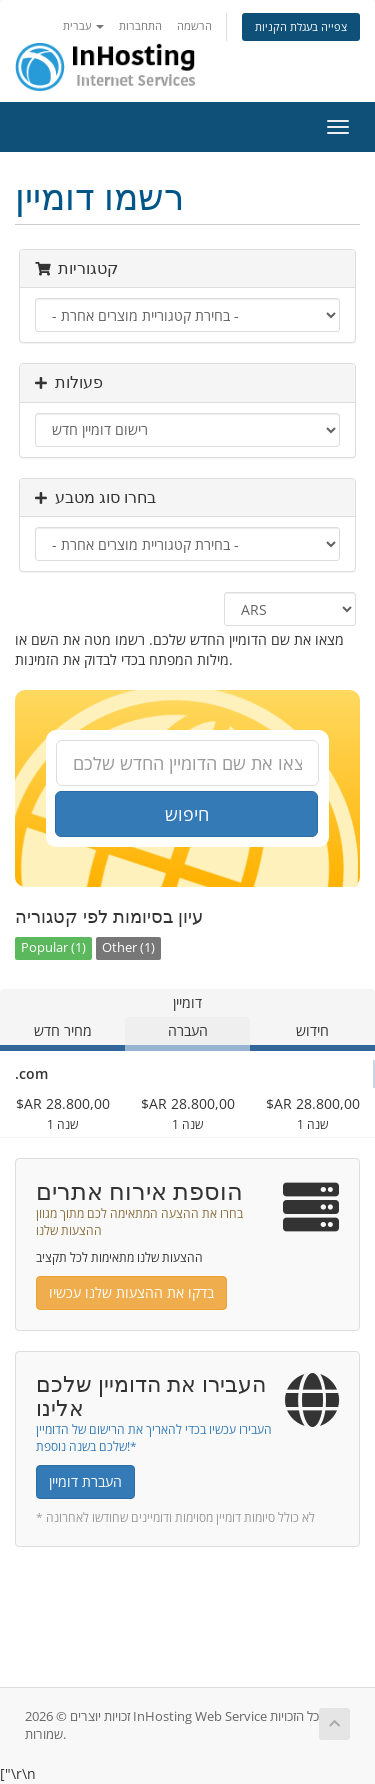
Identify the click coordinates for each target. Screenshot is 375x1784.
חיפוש (187, 814)
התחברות (140, 25)
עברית (83, 25)
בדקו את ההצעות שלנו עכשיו (131, 1292)
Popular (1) (53, 947)
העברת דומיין (85, 1481)
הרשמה (194, 25)
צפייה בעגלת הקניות (301, 26)
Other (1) (128, 947)
